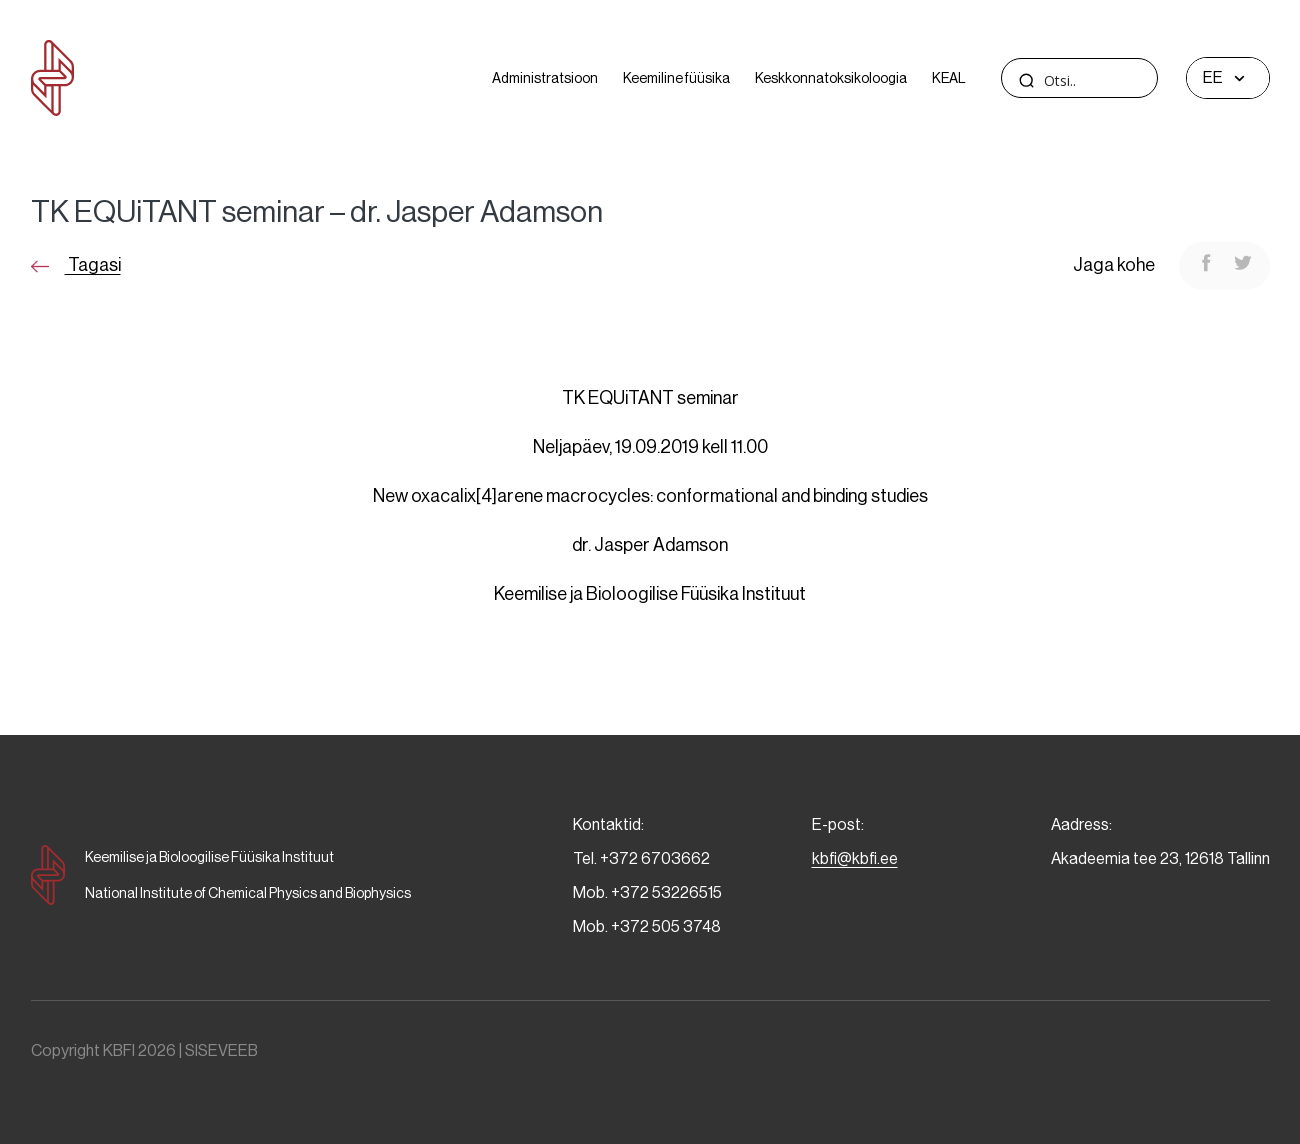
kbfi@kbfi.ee (855, 858)
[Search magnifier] (1027, 80)
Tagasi (76, 265)
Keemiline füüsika (676, 78)
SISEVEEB (221, 1050)
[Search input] (1117, 80)
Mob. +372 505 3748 (647, 926)
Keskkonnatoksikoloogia (831, 78)
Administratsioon (545, 78)
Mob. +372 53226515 (647, 892)
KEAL (949, 78)
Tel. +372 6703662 (641, 858)
